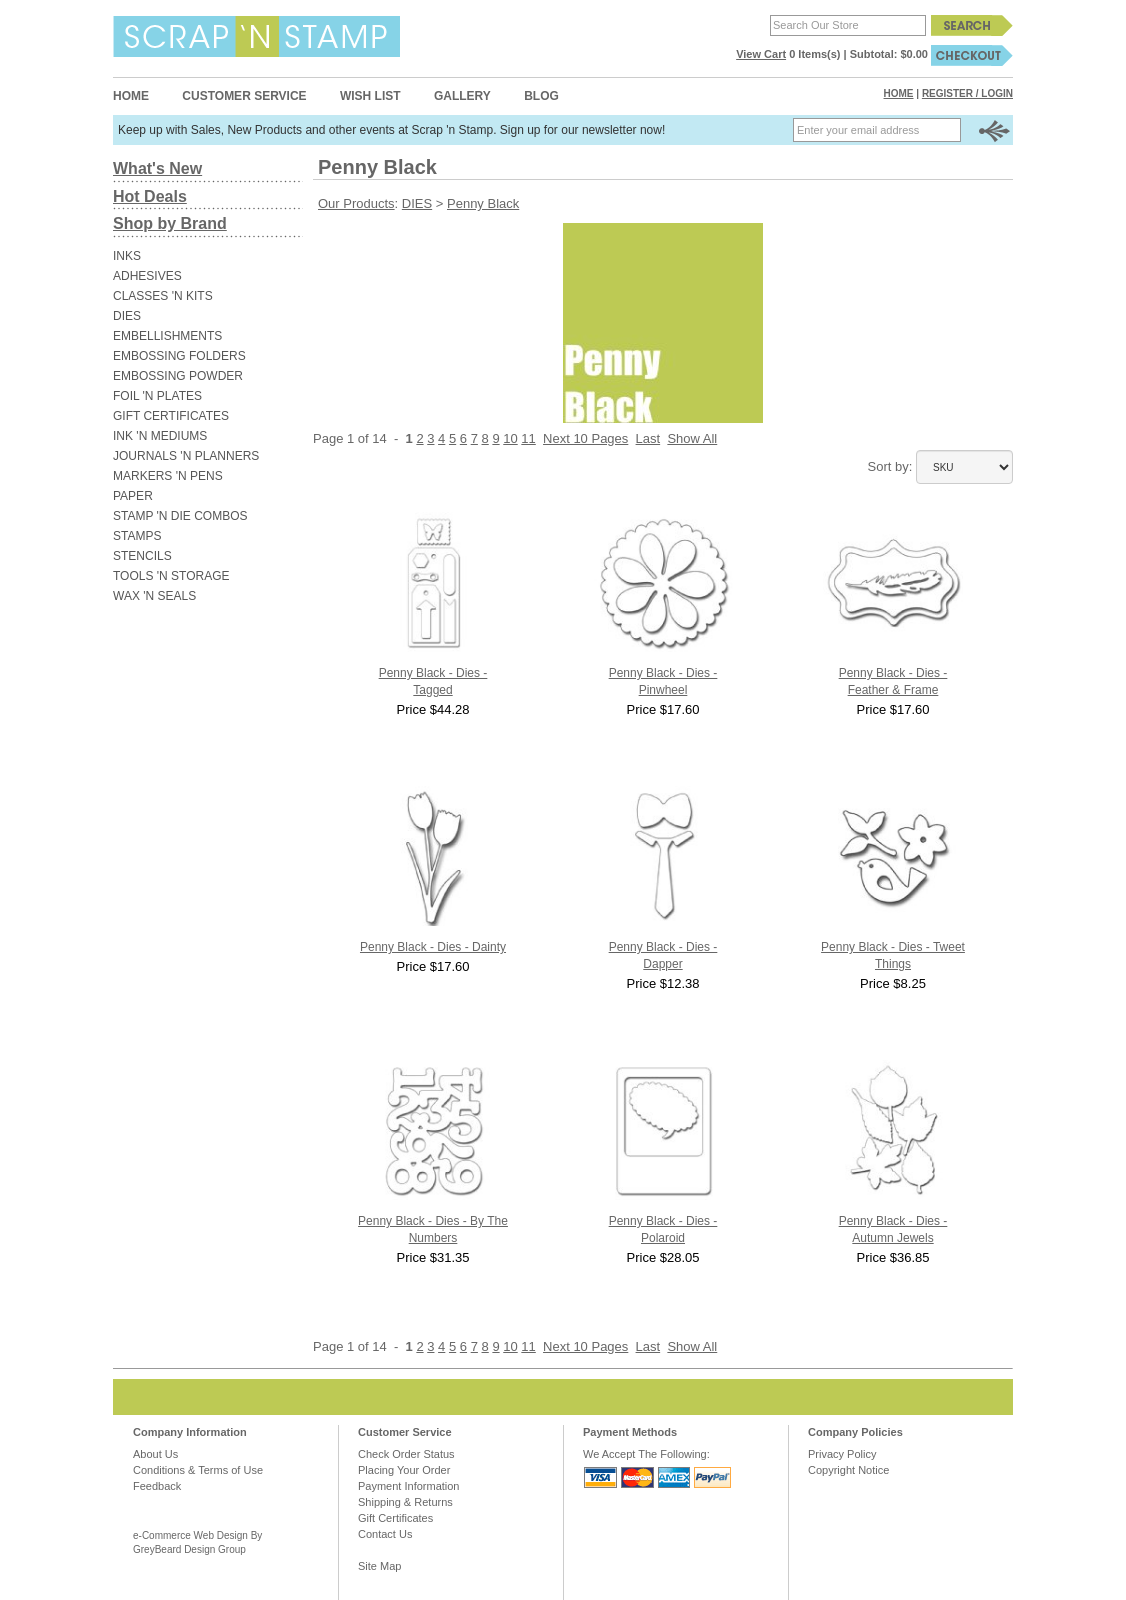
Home (131, 96)
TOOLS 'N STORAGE (171, 576)
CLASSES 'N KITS (163, 296)
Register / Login (967, 93)
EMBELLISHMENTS (167, 336)
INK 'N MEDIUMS (160, 436)
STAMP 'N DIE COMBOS (180, 516)
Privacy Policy (842, 1454)
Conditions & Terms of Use (198, 1470)
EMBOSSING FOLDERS (179, 356)
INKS (127, 256)
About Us (155, 1454)
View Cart (761, 54)
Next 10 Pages (585, 438)
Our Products (356, 203)
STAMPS (137, 536)
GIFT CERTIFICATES (171, 416)
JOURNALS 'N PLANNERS (186, 456)
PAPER (133, 496)
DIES (127, 316)
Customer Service (244, 96)
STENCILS (142, 556)
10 (510, 438)
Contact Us (385, 1534)
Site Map (379, 1566)
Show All (692, 438)
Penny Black (483, 203)
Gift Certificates (395, 1518)
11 (528, 438)
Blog (541, 96)
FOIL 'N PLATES (157, 396)
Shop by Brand (170, 223)
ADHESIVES (147, 276)
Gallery (462, 96)
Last (648, 438)
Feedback (157, 1486)
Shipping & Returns (405, 1502)
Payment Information (409, 1486)
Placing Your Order (404, 1470)
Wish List (370, 96)
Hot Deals (150, 196)
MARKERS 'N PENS (168, 476)
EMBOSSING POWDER (178, 376)
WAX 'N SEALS (154, 596)
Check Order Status (406, 1454)
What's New (157, 168)
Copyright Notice (848, 1470)
